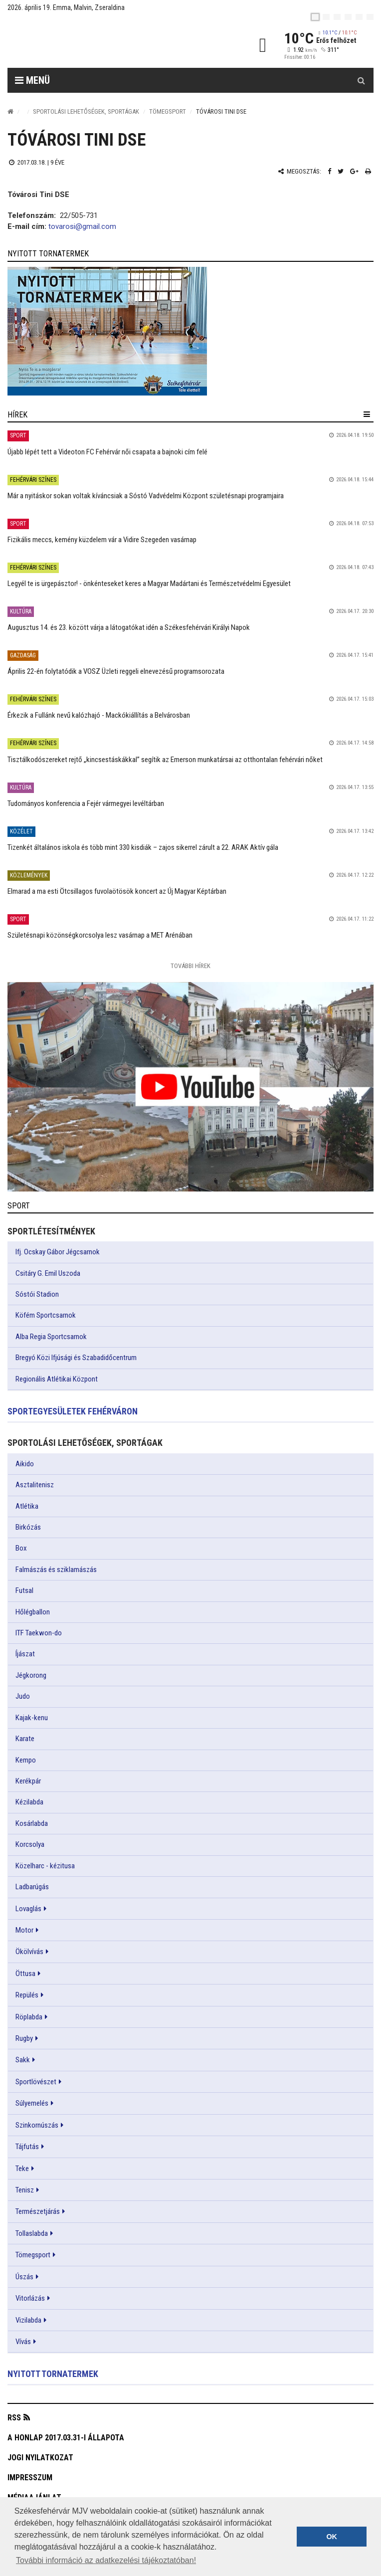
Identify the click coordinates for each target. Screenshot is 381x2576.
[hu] (315, 17)
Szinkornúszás (36, 2125)
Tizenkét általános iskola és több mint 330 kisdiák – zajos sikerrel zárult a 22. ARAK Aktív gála (142, 847)
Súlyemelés (31, 2103)
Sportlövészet (35, 2081)
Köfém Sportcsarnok (45, 1315)
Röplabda (28, 2016)
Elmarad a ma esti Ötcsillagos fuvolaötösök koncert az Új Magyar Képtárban (116, 891)
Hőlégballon (32, 1611)
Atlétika (26, 1506)
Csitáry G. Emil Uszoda (47, 1273)
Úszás (24, 2276)
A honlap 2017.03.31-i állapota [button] (65, 2437)
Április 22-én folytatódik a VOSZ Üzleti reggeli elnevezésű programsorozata (115, 671)
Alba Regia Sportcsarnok (51, 1336)
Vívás (23, 2341)
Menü (32, 80)
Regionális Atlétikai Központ (56, 1379)
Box (21, 1548)
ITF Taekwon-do (38, 1632)
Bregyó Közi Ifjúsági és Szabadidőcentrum (76, 1357)
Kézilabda (29, 1801)
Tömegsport (167, 111)
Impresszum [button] (29, 2477)
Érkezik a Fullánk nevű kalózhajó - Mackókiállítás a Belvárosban (98, 715)
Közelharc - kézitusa (45, 1865)
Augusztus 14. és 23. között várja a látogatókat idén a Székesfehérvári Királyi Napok (128, 627)
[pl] (337, 17)
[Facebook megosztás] (329, 171)
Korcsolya (29, 1844)
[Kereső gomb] (361, 80)
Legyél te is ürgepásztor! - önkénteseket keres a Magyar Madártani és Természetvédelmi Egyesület (149, 583)
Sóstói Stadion (37, 1294)
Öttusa (25, 1973)
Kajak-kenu (31, 1717)
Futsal (24, 1590)
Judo (22, 1696)
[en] (326, 17)
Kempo (25, 1760)
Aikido (24, 1463)
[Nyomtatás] (368, 171)
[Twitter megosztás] (341, 171)
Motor (24, 1930)
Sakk (22, 2059)
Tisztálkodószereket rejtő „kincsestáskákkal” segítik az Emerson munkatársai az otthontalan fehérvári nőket (165, 759)
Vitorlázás (30, 2298)
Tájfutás (27, 2146)
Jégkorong (30, 1675)
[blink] (370, 17)
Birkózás (28, 1527)
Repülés (26, 1994)
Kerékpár (28, 1781)
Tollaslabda (31, 2233)
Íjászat (25, 1653)
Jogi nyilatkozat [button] (40, 2457)
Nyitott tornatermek (52, 2374)
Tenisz (24, 2189)
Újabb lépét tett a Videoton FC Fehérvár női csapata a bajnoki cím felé (107, 451)
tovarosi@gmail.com (82, 226)
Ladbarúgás (32, 1886)
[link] (190, 331)
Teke (22, 2168)
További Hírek (190, 966)
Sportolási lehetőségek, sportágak (86, 111)
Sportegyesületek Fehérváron (72, 1411)
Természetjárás (37, 2211)
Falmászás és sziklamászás (56, 1569)
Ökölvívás (29, 1951)
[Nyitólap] (10, 111)
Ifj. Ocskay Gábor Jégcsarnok (57, 1251)
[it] (359, 17)
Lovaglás (28, 1908)
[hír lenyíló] (367, 414)
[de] (348, 17)
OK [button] (331, 2537)
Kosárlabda (31, 1823)
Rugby (24, 2038)
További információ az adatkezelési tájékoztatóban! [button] (106, 2560)
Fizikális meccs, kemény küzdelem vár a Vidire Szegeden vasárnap (101, 539)
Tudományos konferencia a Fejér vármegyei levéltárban (85, 803)
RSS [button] (14, 2417)
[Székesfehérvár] (99, 45)
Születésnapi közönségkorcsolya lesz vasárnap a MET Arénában (99, 935)
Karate (24, 1738)
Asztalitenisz (34, 1484)
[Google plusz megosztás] (354, 171)
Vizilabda (28, 2320)
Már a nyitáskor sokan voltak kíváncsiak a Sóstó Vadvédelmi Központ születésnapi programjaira (145, 495)
